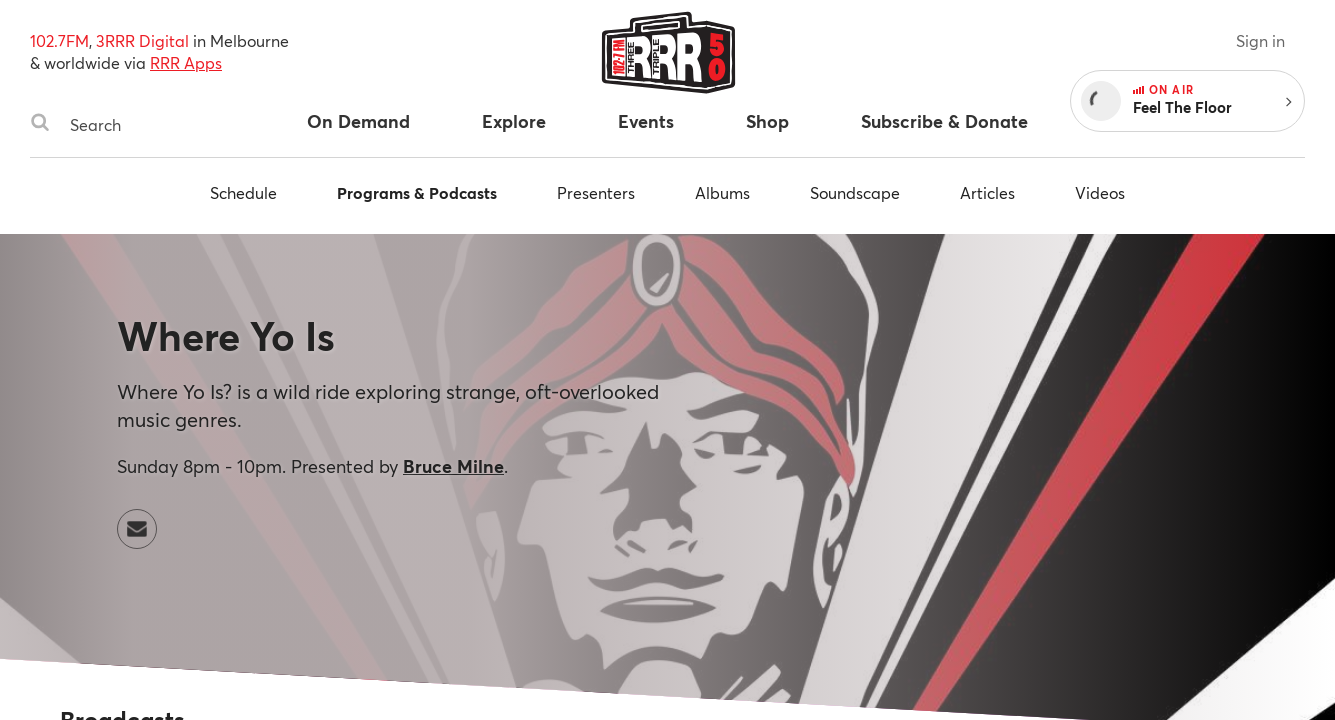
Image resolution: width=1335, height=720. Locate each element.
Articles (987, 192)
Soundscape (855, 192)
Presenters (596, 192)
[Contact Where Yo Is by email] (137, 529)
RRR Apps (186, 62)
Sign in (1260, 40)
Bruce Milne (453, 466)
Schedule (243, 192)
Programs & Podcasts (417, 192)
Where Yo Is (226, 335)
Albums (722, 192)
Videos (1100, 192)
